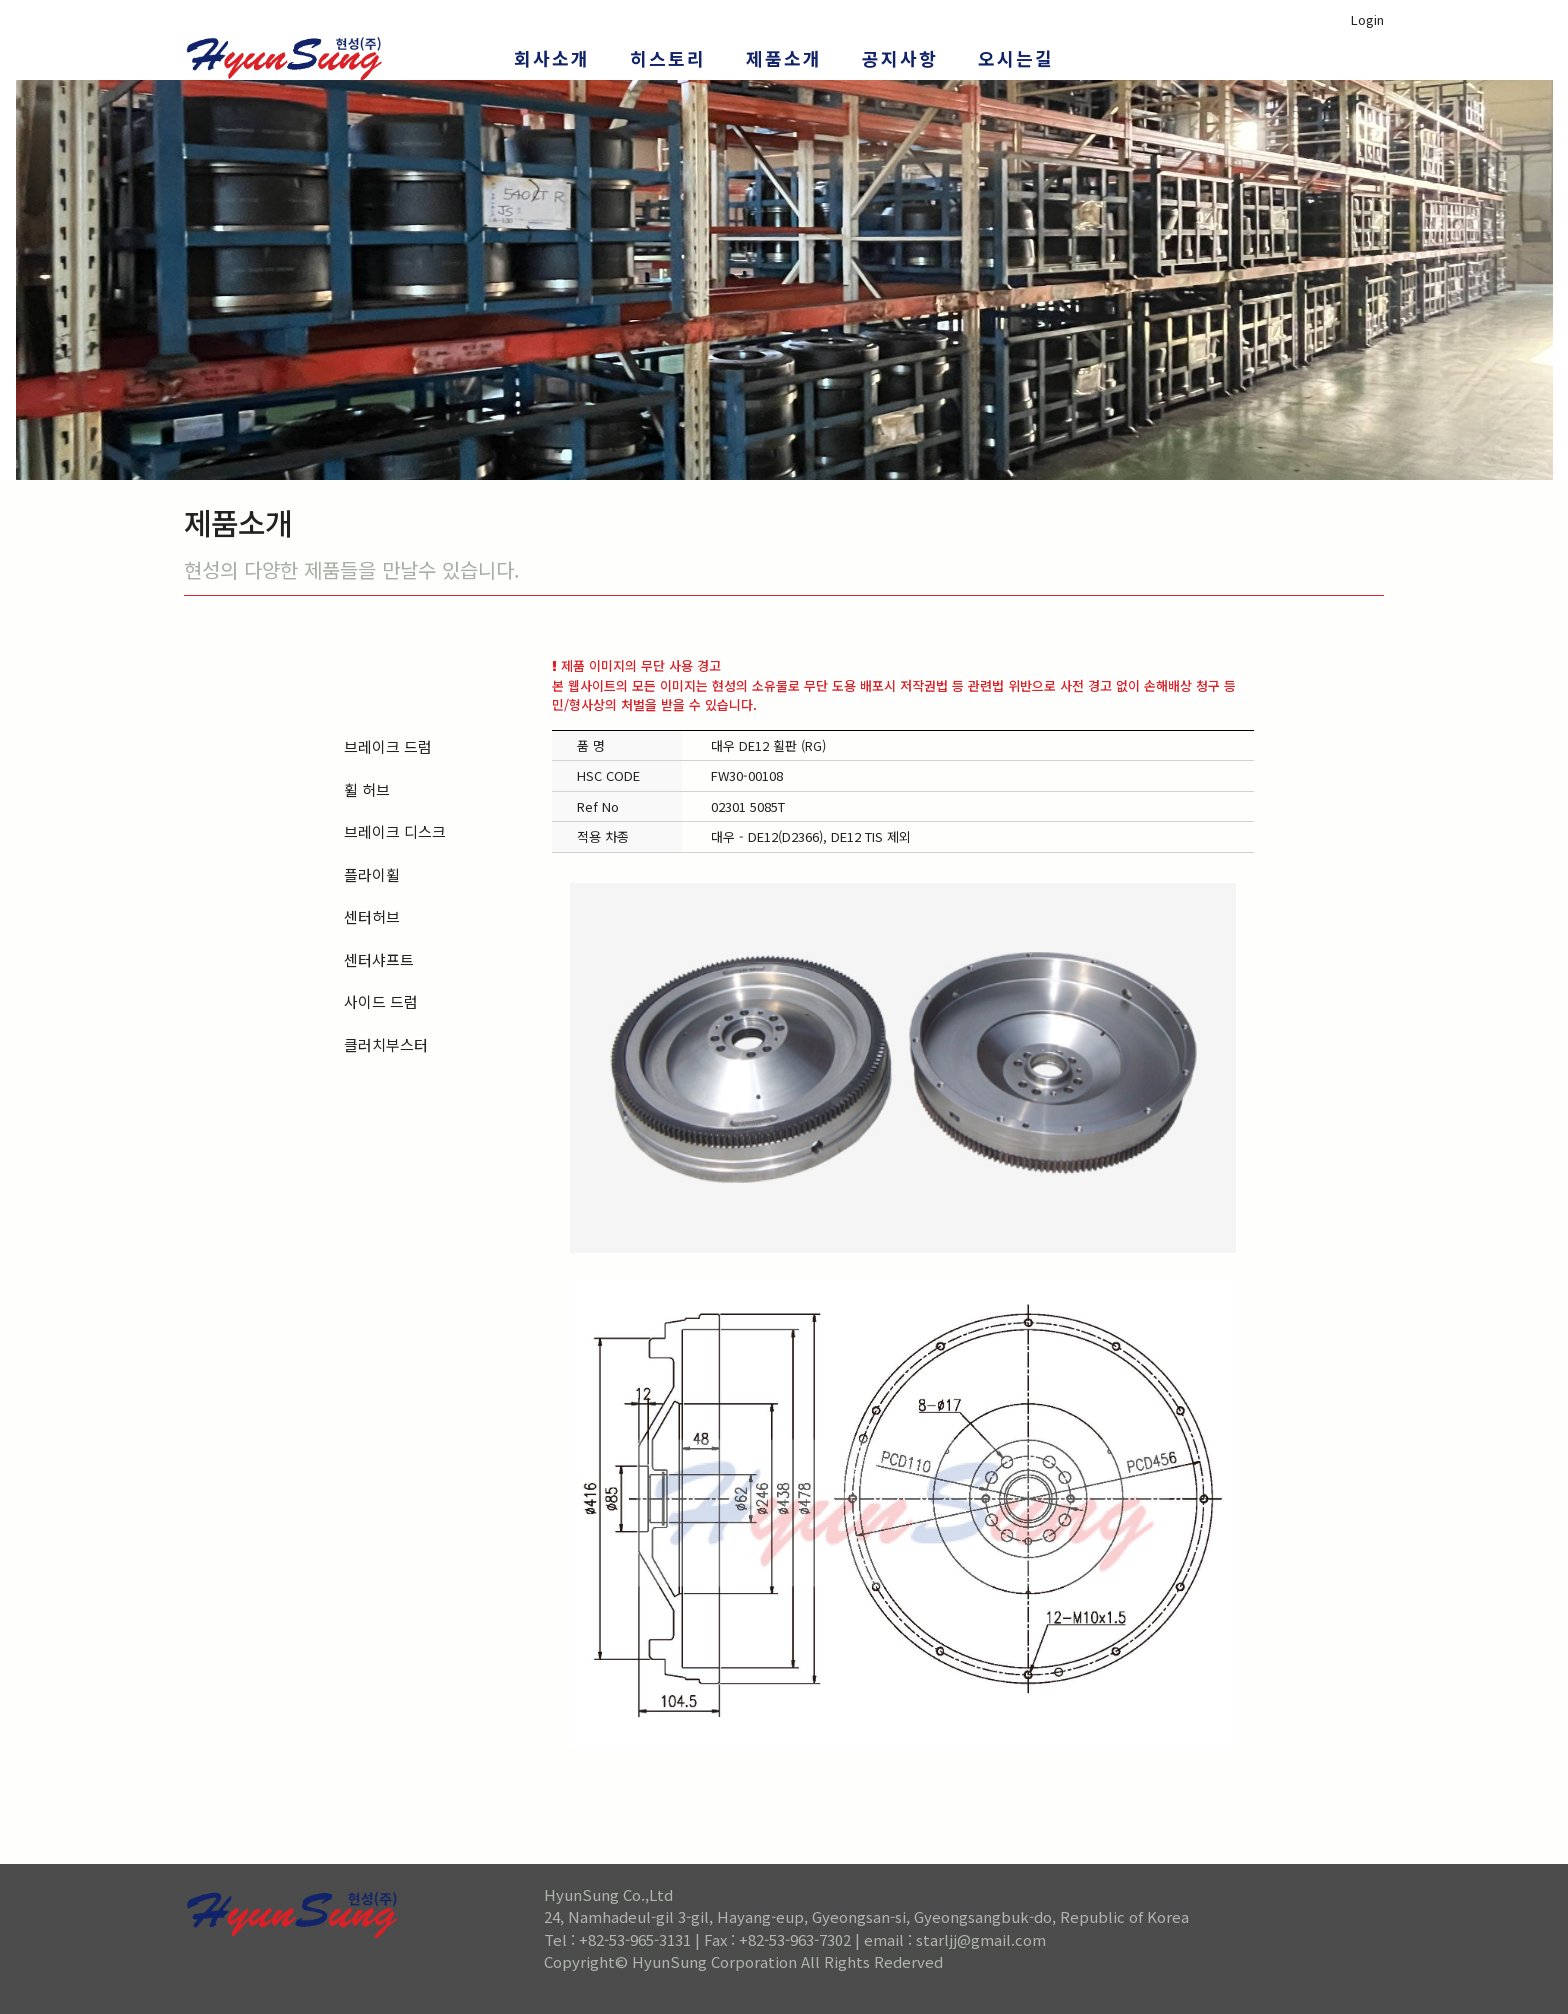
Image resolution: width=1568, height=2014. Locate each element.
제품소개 (784, 58)
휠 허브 (367, 789)
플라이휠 (372, 874)
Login (1367, 19)
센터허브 (372, 916)
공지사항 (900, 58)
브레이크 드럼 (388, 746)
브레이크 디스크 (395, 831)
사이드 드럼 (381, 1001)
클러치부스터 (386, 1044)
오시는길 (1016, 58)
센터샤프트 (379, 959)
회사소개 (552, 58)
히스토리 (668, 58)
